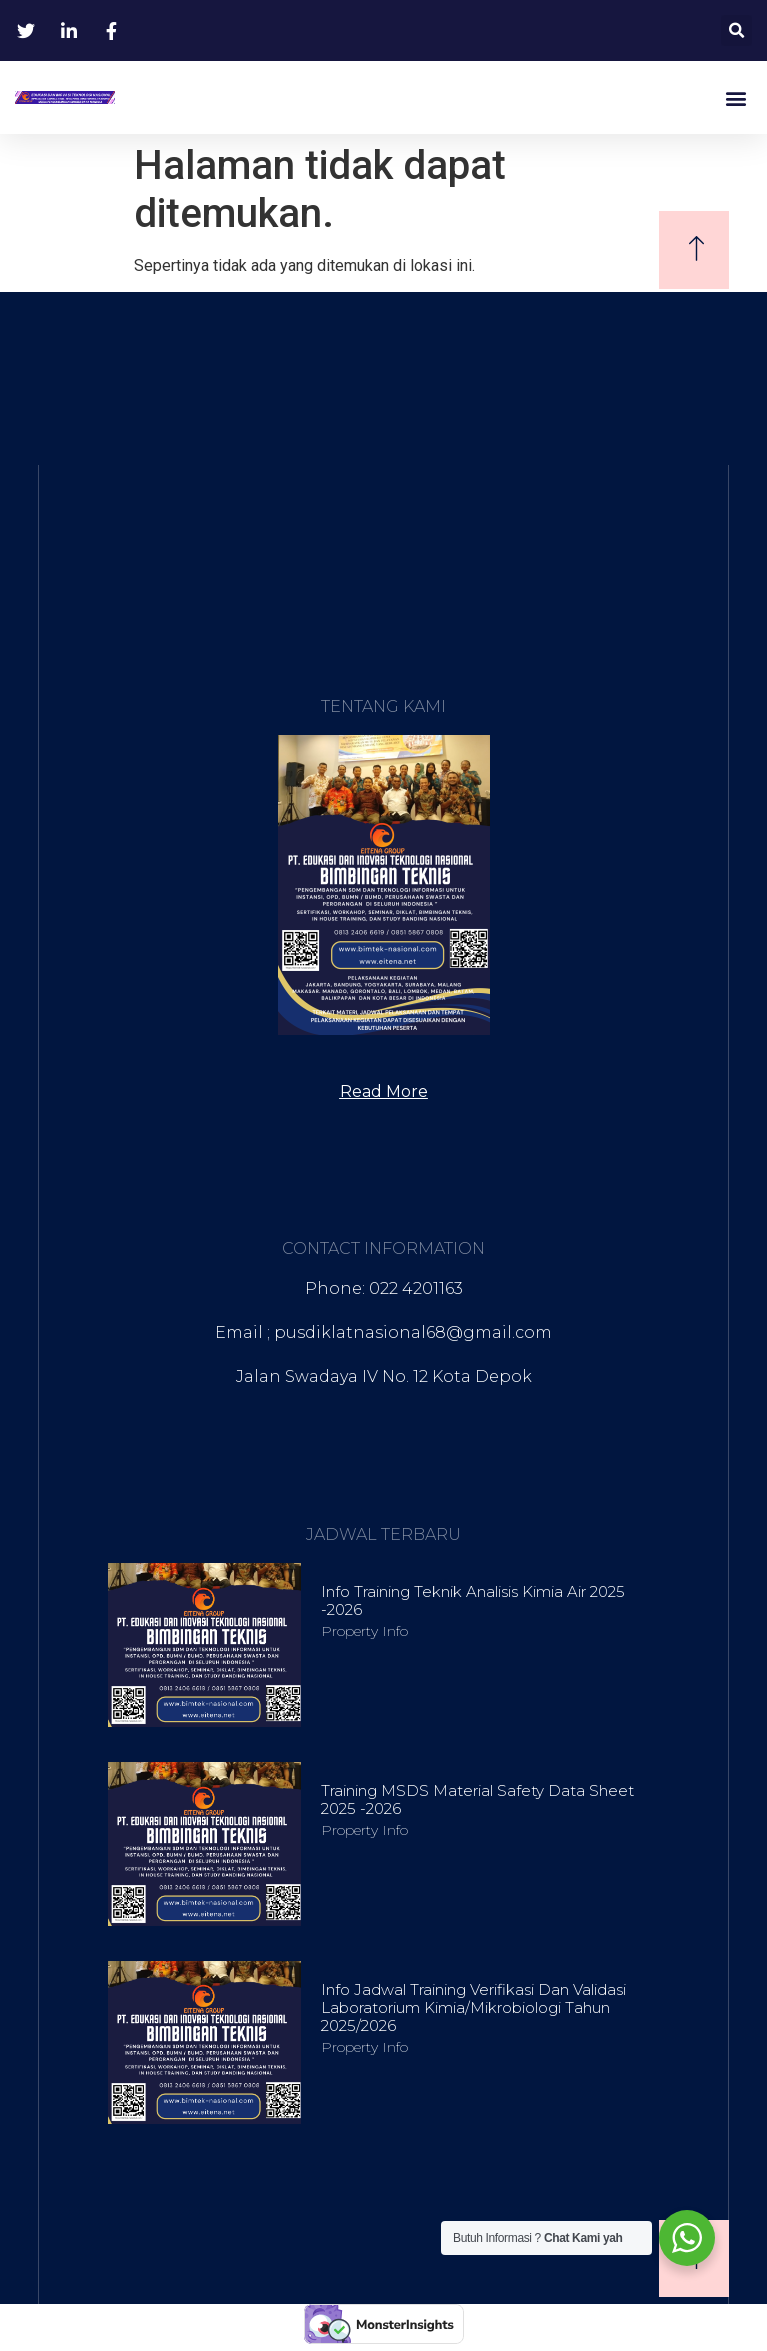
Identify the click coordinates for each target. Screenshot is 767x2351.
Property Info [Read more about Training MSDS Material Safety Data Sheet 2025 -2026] (364, 1830)
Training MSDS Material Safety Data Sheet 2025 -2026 (477, 1799)
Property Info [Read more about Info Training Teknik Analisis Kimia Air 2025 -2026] (364, 1631)
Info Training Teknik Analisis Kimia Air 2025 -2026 (473, 1600)
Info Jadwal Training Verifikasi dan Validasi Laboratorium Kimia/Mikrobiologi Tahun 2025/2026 (473, 2007)
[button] (736, 30)
